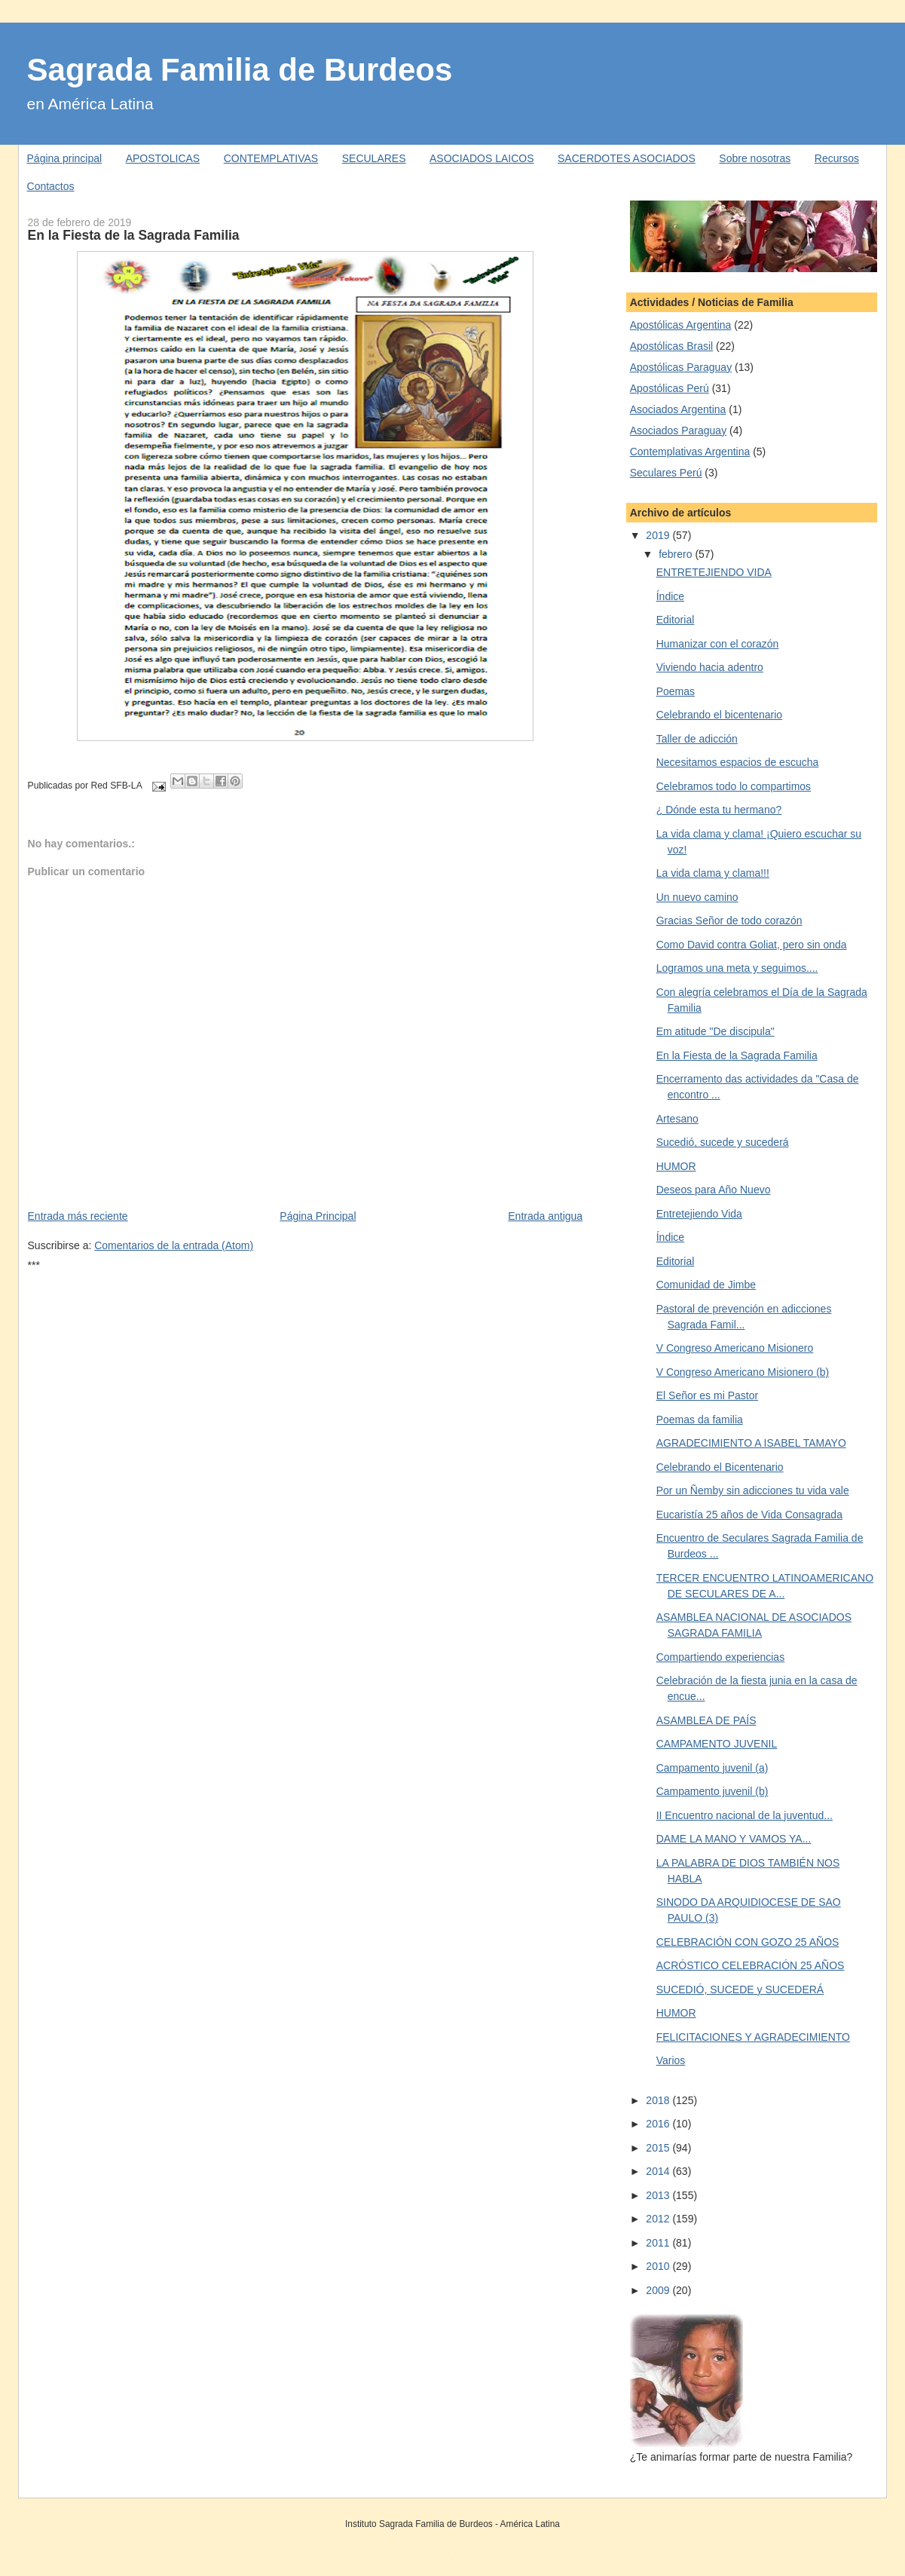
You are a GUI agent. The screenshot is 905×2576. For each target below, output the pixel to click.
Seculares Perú (666, 473)
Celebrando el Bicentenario (720, 1467)
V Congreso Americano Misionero (735, 1348)
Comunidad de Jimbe (706, 1285)
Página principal (64, 158)
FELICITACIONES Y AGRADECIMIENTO (753, 2037)
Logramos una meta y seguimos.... (737, 968)
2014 (659, 2171)
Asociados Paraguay (678, 430)
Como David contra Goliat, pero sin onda (751, 945)
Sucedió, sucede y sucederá (722, 1142)
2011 (659, 2243)
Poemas (675, 691)
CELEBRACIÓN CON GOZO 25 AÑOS (747, 1942)
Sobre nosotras (754, 158)
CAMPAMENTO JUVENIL (717, 1744)
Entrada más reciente (78, 1216)
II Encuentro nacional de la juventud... (744, 1815)
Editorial (675, 620)
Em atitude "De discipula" (715, 1031)
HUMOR (676, 1166)
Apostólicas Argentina (681, 325)
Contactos (51, 186)
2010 (659, 2266)
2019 (659, 535)
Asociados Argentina (678, 409)
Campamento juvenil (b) (712, 1791)
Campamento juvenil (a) (712, 1768)
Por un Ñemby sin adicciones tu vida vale (752, 1490)
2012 (659, 2219)
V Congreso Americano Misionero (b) (743, 1372)
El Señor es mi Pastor (707, 1395)
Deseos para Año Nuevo (713, 1190)
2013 (659, 2195)
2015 (659, 2148)
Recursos (837, 158)
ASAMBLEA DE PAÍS (706, 1720)
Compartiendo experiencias (720, 1657)
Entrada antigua (545, 1216)
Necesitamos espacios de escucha (737, 762)
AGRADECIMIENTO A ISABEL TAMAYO (751, 1443)
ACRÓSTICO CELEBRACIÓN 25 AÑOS (750, 1965)
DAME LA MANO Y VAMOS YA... (734, 1839)
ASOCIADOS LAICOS (482, 158)
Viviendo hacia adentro (709, 667)
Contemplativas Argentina (690, 452)
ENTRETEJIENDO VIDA (714, 572)
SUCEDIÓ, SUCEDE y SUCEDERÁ (740, 1989)
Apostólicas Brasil (672, 346)
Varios (671, 2060)
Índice (670, 596)
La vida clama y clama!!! (712, 873)
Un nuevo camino (697, 897)
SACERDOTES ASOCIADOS (627, 158)
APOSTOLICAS (163, 158)
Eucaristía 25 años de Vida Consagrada (749, 1515)
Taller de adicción (697, 739)
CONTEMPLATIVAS (271, 158)
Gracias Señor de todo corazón (729, 920)
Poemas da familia (699, 1420)
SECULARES (374, 158)
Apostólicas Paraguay (681, 367)
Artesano (677, 1119)
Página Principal (318, 1216)
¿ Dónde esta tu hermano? (719, 810)
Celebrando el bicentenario (719, 715)
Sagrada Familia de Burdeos (240, 69)
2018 (659, 2100)
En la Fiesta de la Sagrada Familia (134, 235)
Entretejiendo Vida (699, 1214)
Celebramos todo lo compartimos (733, 786)
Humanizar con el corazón (717, 644)
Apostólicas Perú (669, 388)
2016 (659, 2124)
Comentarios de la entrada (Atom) (173, 1245)
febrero (677, 554)
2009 (659, 2290)
